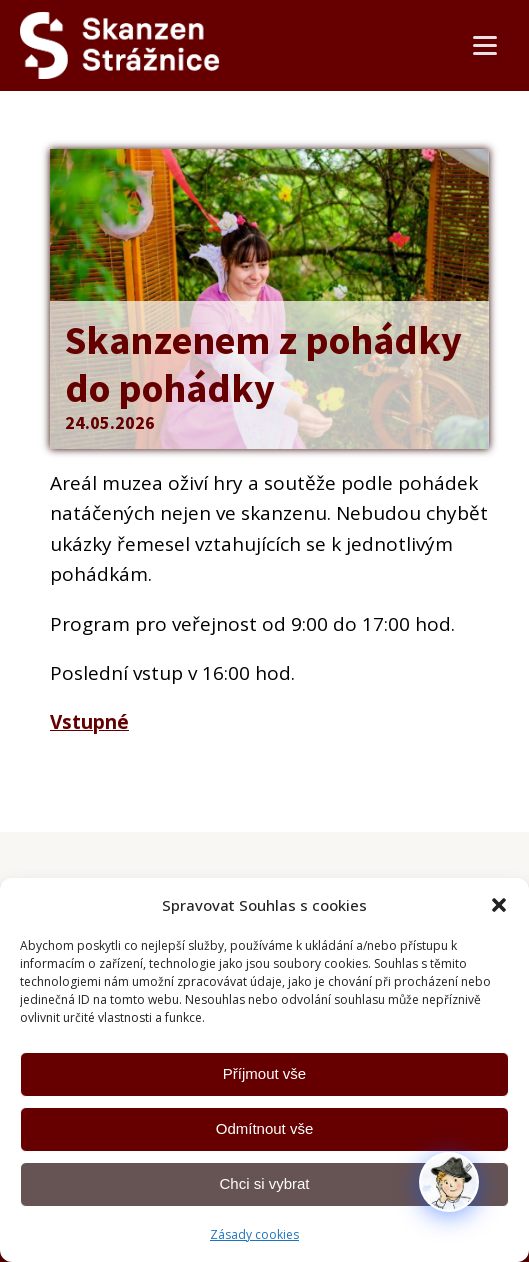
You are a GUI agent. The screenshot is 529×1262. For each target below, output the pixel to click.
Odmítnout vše (265, 1128)
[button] (499, 905)
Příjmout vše (264, 1073)
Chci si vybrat (264, 1183)
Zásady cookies (254, 1234)
